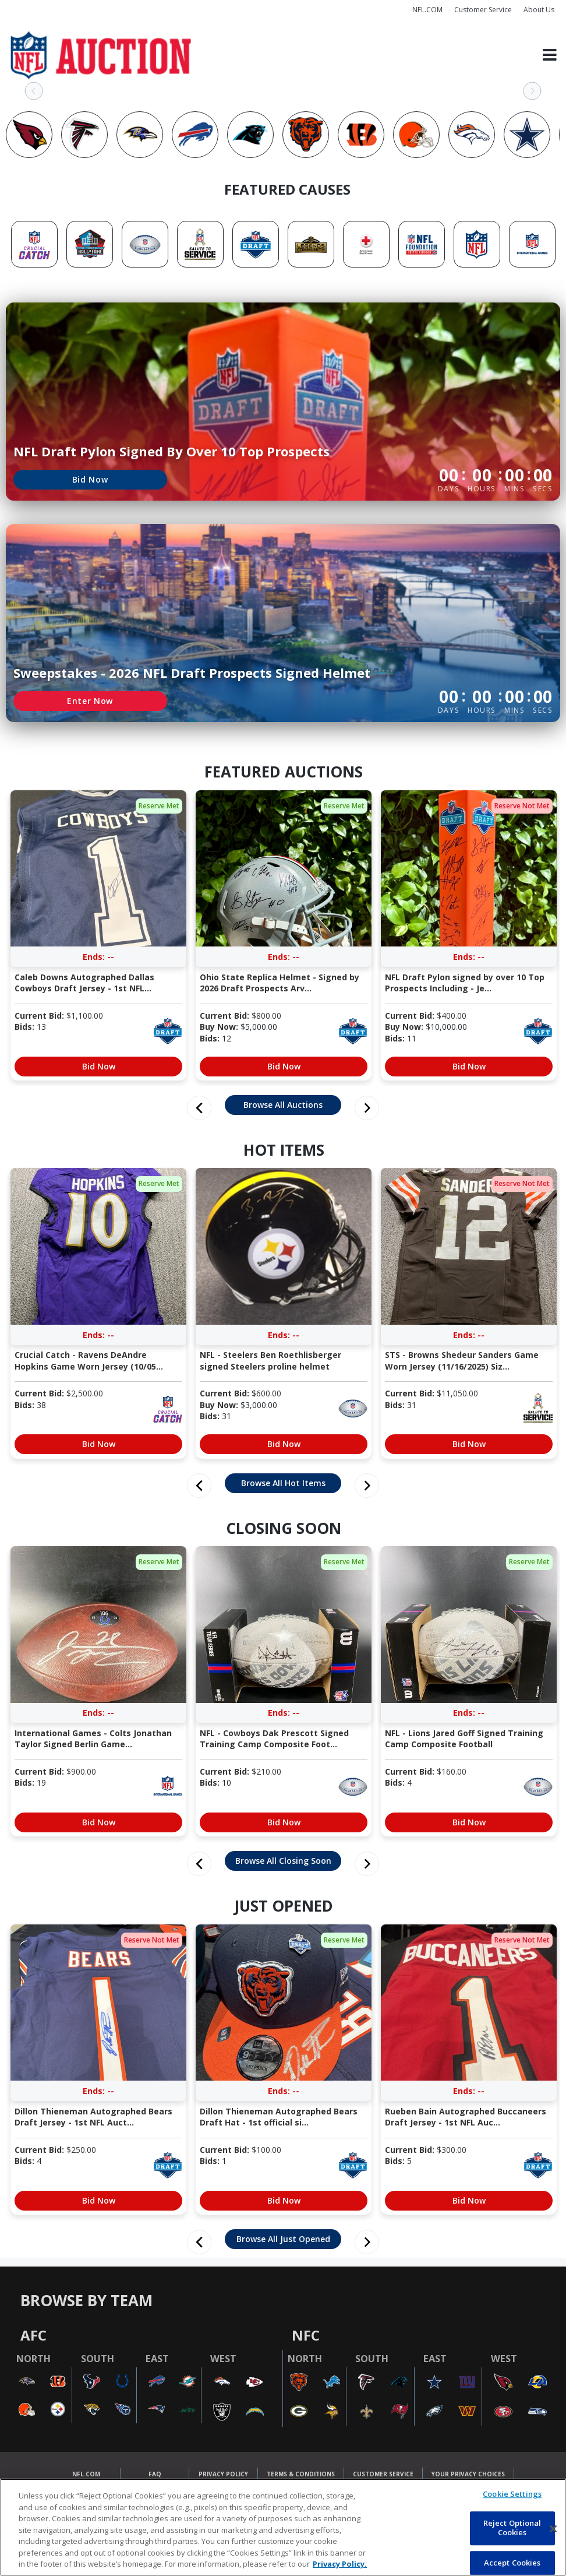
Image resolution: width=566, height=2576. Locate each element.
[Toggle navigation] (549, 55)
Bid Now (90, 479)
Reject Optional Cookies (512, 2528)
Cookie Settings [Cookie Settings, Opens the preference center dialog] (512, 2494)
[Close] (553, 2529)
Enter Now (90, 700)
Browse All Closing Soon (283, 1860)
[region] (283, 2527)
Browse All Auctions (283, 1104)
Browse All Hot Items (283, 1482)
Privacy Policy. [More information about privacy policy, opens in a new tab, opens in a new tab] (340, 2564)
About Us (538, 10)
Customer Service (483, 10)
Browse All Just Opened (283, 2238)
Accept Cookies (512, 2562)
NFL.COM (427, 10)
